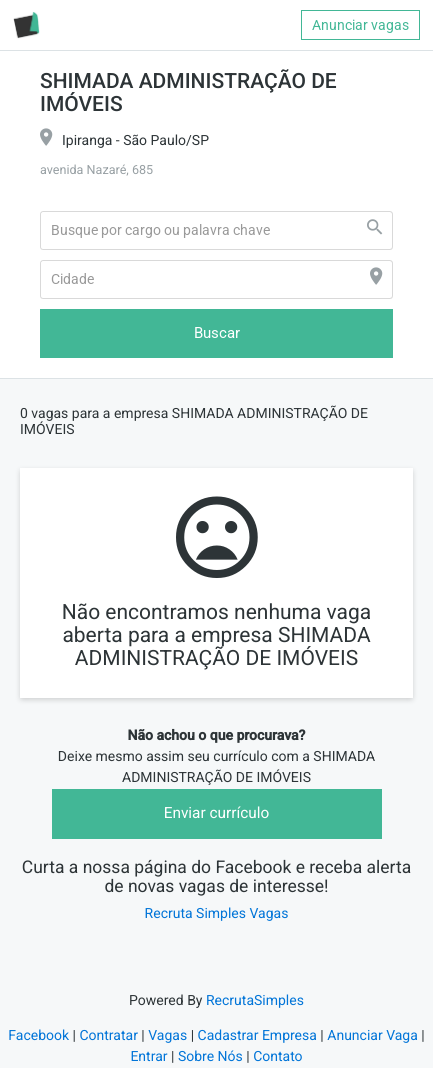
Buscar (217, 333)
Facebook (38, 1036)
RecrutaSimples (255, 1001)
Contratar (108, 1036)
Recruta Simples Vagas (217, 914)
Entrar (148, 1057)
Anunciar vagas (360, 25)
